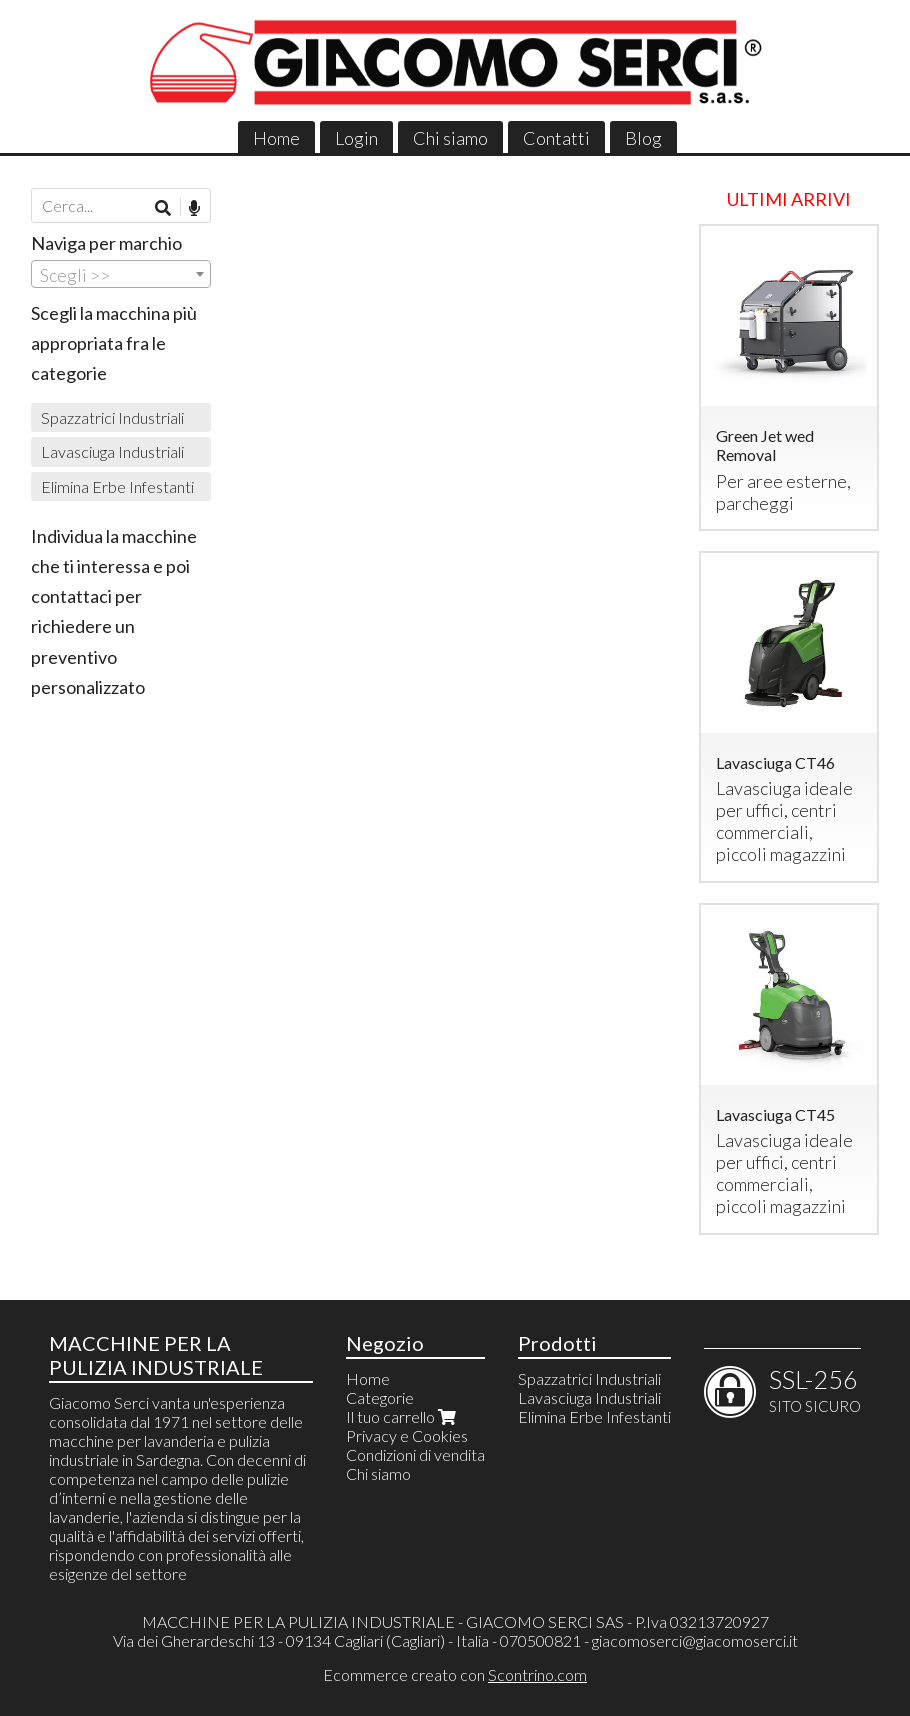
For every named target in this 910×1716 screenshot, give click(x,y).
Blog (643, 138)
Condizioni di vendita (415, 1454)
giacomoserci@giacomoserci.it (695, 1640)
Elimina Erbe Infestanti (117, 486)
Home (276, 138)
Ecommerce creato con (455, 1674)
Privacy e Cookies (407, 1435)
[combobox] (121, 274)
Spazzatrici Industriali (112, 417)
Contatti (556, 138)
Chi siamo (450, 138)
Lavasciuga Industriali (112, 451)
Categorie (380, 1397)
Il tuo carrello (403, 1416)
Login (356, 138)
